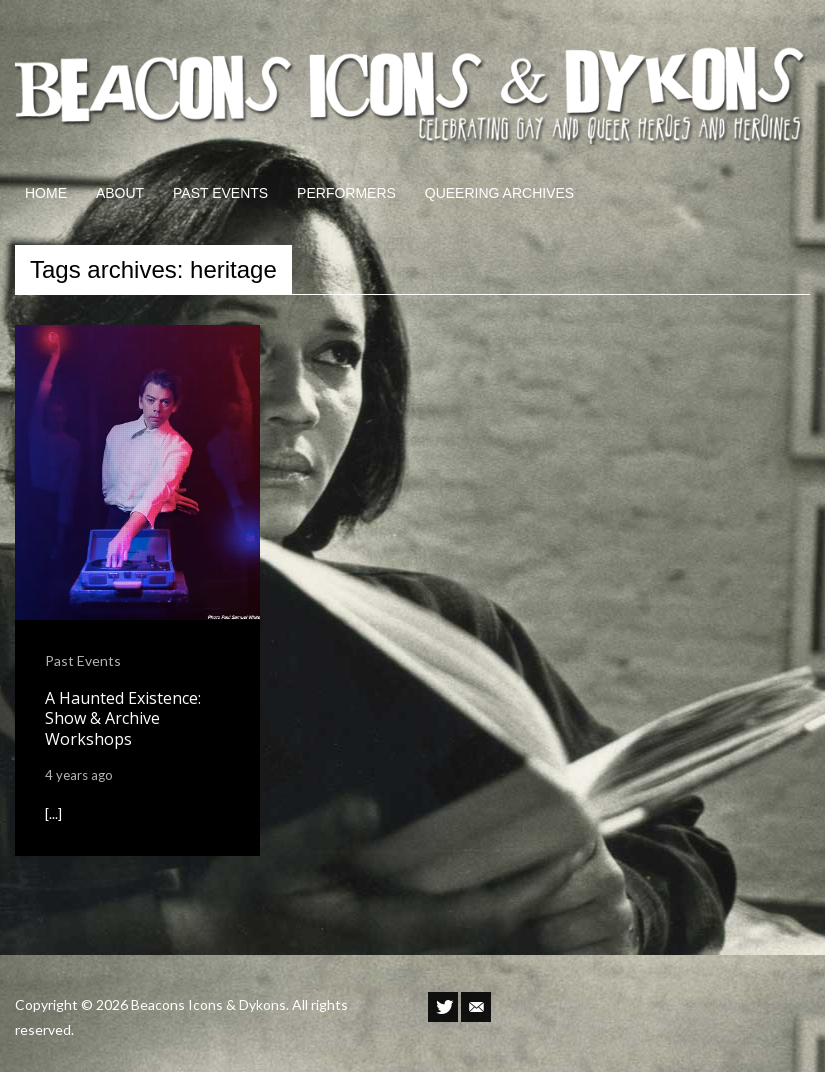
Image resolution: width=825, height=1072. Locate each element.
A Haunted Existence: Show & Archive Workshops (123, 719)
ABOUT (120, 193)
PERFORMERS (346, 193)
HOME (46, 193)
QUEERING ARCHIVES (499, 193)
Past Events (83, 660)
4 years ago (79, 775)
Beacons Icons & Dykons (208, 1004)
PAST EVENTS (220, 193)
